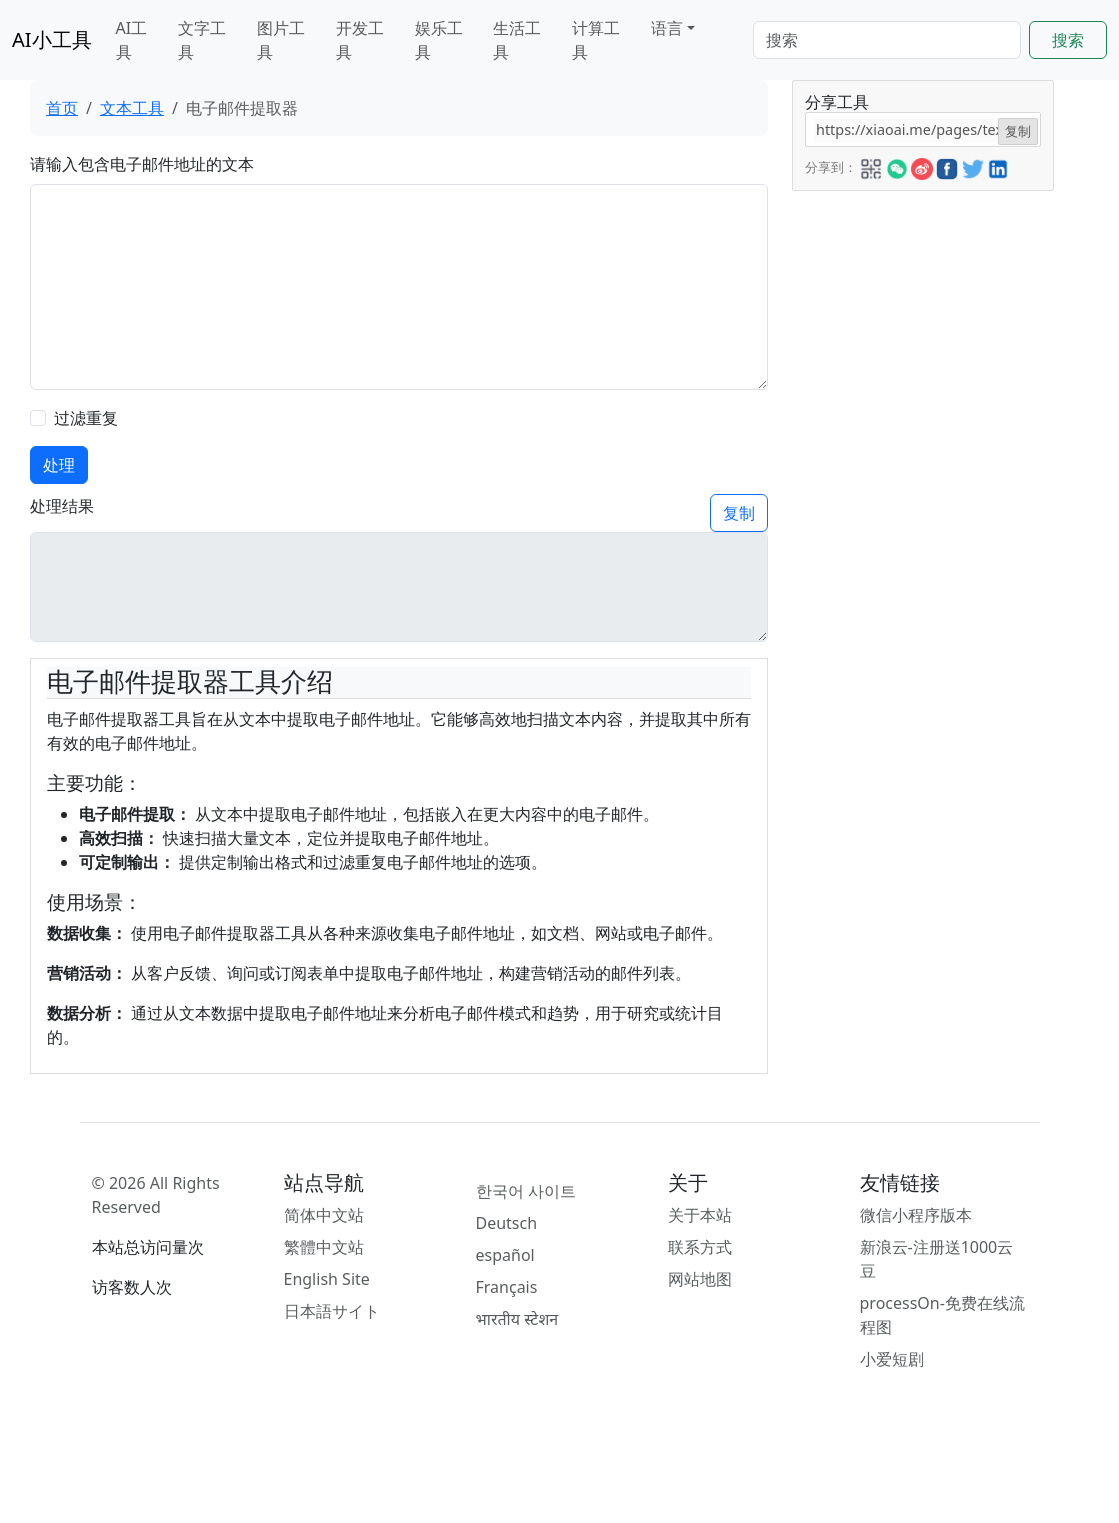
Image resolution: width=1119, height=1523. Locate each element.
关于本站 (700, 1215)
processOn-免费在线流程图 (942, 1315)
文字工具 (202, 40)
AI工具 (132, 40)
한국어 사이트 (526, 1191)
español (505, 1255)
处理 (59, 465)
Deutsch (507, 1223)
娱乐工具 (439, 40)
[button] (871, 166)
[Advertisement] (921, 491)
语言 (667, 28)
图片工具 (281, 40)
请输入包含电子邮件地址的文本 (142, 164)
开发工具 (360, 40)
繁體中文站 (324, 1247)
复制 (739, 513)
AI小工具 (52, 39)
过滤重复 (86, 418)
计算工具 (596, 40)
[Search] (887, 40)
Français (507, 1287)
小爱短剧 (892, 1359)
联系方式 (700, 1247)
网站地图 (700, 1279)
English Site (327, 1279)
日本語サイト (332, 1311)
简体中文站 (324, 1215)
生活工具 (517, 40)
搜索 (1068, 40)
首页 (62, 108)
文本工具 (132, 108)
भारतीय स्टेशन (517, 1319)
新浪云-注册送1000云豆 (937, 1259)
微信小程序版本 (916, 1215)
